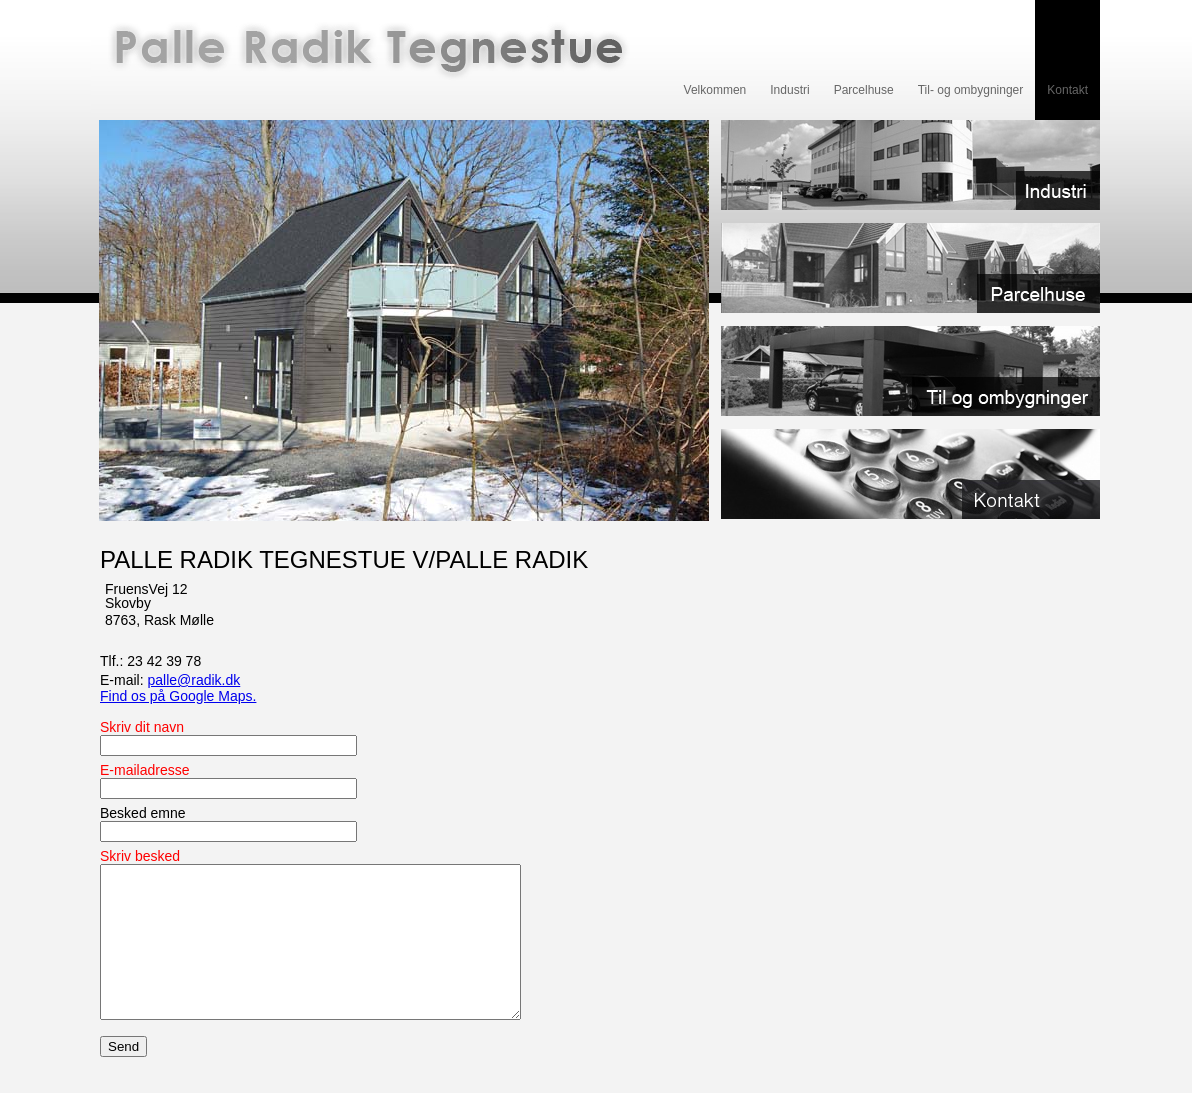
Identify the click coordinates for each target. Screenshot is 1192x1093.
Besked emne (143, 813)
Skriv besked (140, 856)
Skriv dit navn (142, 727)
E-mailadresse (144, 770)
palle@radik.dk (193, 680)
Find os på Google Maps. (178, 696)
